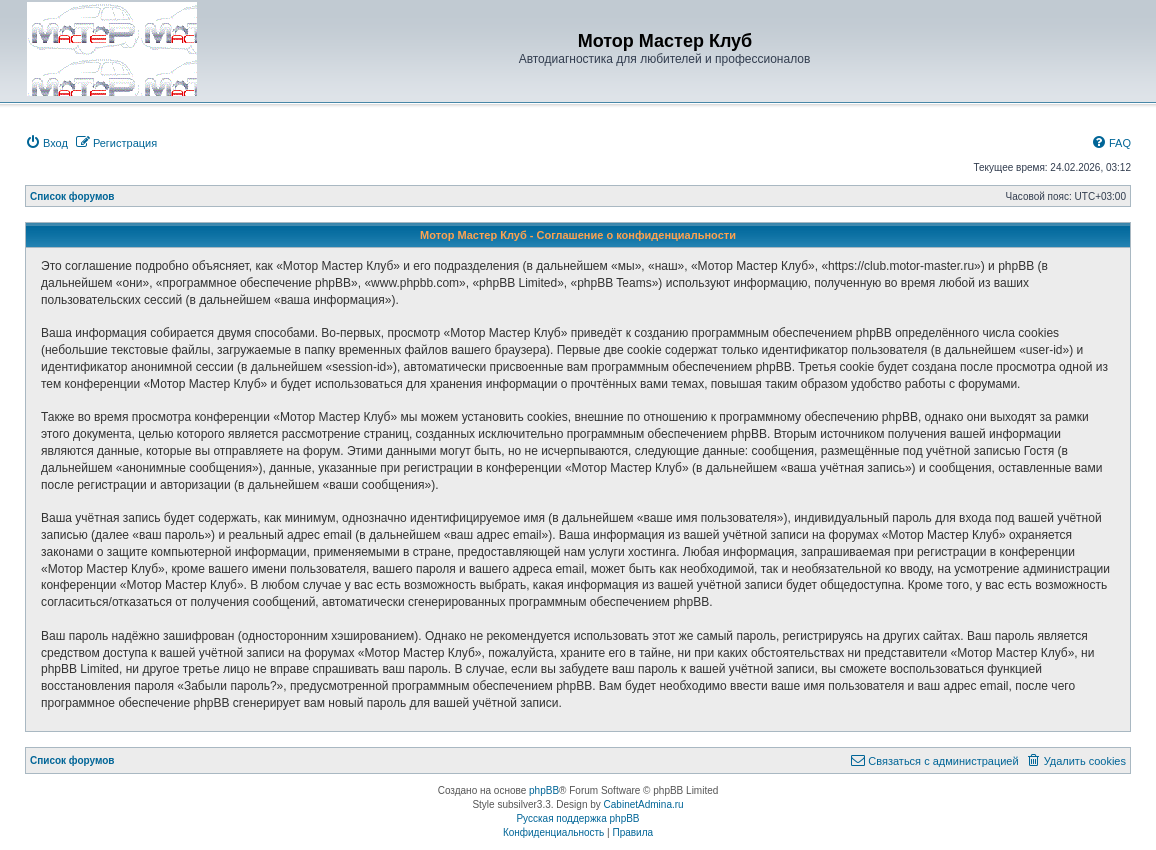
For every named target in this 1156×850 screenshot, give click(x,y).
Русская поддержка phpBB (577, 818)
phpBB (544, 790)
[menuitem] (46, 143)
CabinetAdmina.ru (644, 804)
